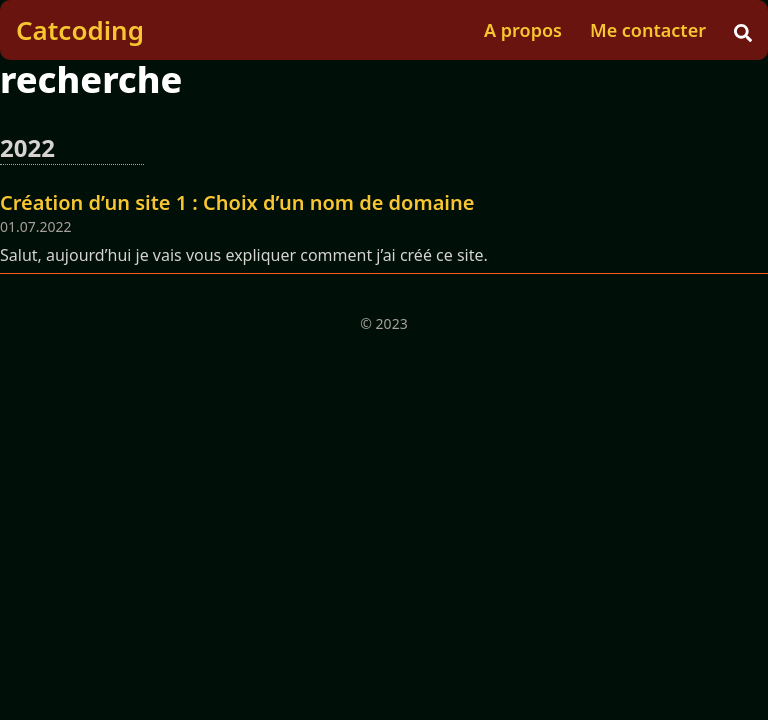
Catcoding (80, 30)
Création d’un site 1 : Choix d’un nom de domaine (237, 202)
